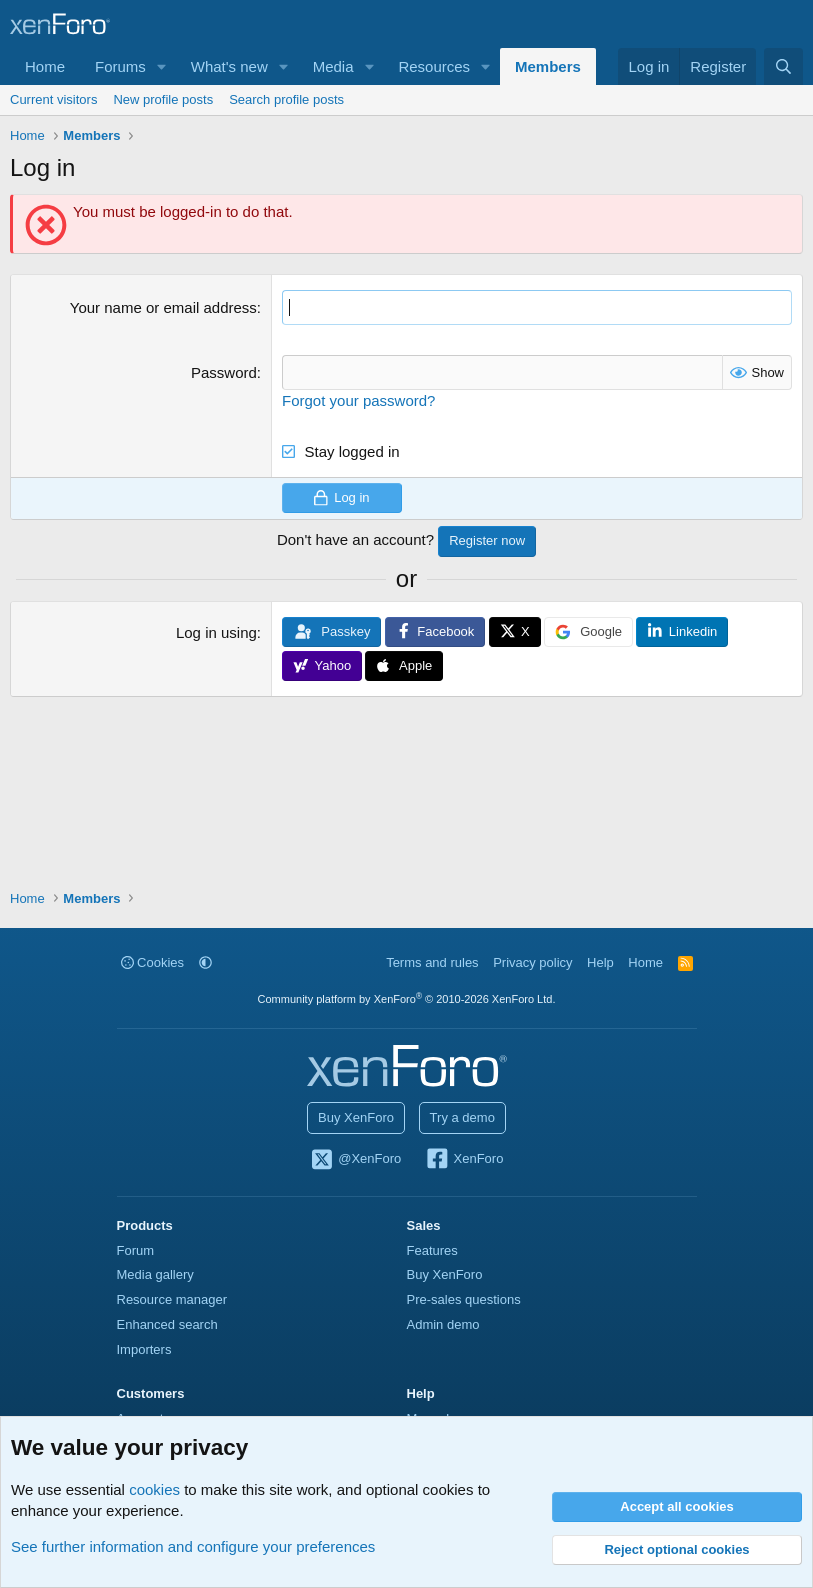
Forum (136, 1250)
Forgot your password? (358, 400)
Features (432, 1250)
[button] (162, 66)
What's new (229, 66)
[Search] (783, 66)
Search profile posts (286, 99)
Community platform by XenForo (407, 999)
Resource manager (172, 1299)
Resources (434, 66)
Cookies (153, 962)
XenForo (464, 1160)
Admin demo (443, 1324)
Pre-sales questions (464, 1299)
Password (224, 372)
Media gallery (155, 1274)
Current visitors (53, 99)
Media (333, 66)
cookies (154, 1489)
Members (548, 66)
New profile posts (163, 99)
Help (600, 962)
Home (45, 66)
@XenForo (356, 1160)
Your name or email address (163, 307)
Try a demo (462, 1117)
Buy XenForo (356, 1117)
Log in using (216, 632)
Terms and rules (432, 962)
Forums (120, 66)
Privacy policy (532, 962)
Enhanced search (167, 1324)
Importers (144, 1349)
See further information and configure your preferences (193, 1546)
